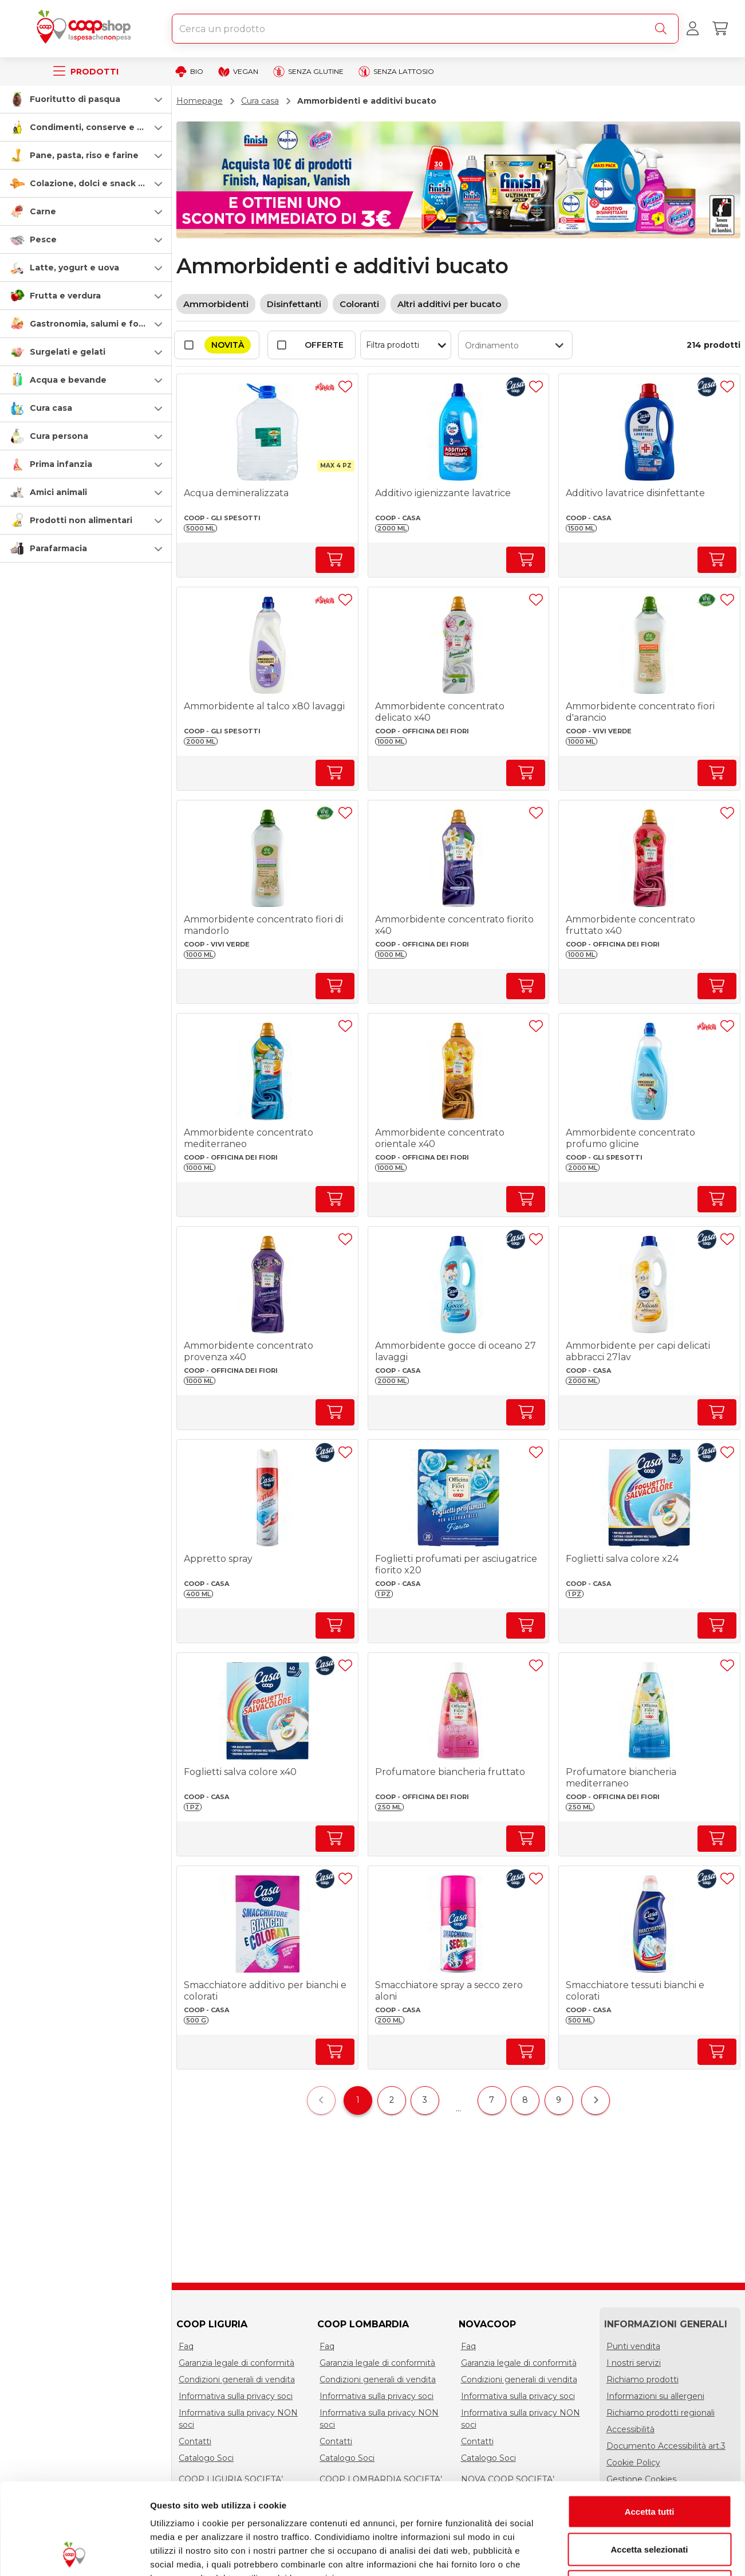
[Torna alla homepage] (86, 29)
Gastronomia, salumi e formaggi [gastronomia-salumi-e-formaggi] (99, 324)
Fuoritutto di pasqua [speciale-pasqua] (75, 99)
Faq (186, 2346)
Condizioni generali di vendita (237, 2379)
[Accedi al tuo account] (692, 28)
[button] (86, 99)
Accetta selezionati (649, 2463)
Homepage (199, 101)
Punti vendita (633, 2346)
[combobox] (425, 28)
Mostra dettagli (602, 2553)
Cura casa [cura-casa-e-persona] (51, 408)
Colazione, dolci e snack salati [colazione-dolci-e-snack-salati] (95, 183)
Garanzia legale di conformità (236, 2363)
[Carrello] (720, 28)
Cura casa (260, 101)
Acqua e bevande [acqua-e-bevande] (68, 380)
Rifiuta (649, 2501)
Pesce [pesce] (43, 239)
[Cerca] (663, 28)
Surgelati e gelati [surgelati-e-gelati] (67, 352)
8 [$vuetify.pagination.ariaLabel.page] (525, 2100)
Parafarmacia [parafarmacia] (58, 548)
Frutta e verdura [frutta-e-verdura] (65, 295)
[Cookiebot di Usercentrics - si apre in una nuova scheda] (74, 2553)
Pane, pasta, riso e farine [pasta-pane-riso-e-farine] (84, 155)
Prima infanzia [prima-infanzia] (61, 464)
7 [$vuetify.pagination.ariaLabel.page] (491, 2100)
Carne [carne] (43, 211)
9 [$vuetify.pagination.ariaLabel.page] (558, 2100)
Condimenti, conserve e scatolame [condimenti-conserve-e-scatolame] (106, 127)
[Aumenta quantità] (335, 559)
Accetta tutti (650, 2425)
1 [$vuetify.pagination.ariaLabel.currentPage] (358, 2100)
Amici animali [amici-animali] (58, 492)
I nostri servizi (633, 2363)
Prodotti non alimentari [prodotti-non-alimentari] (81, 520)
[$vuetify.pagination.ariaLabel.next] (595, 2100)
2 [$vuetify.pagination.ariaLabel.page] (391, 2100)
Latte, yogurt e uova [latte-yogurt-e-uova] (74, 267)
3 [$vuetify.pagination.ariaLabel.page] (425, 2100)
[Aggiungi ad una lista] (345, 386)
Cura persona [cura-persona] (59, 436)
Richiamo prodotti (642, 2379)
